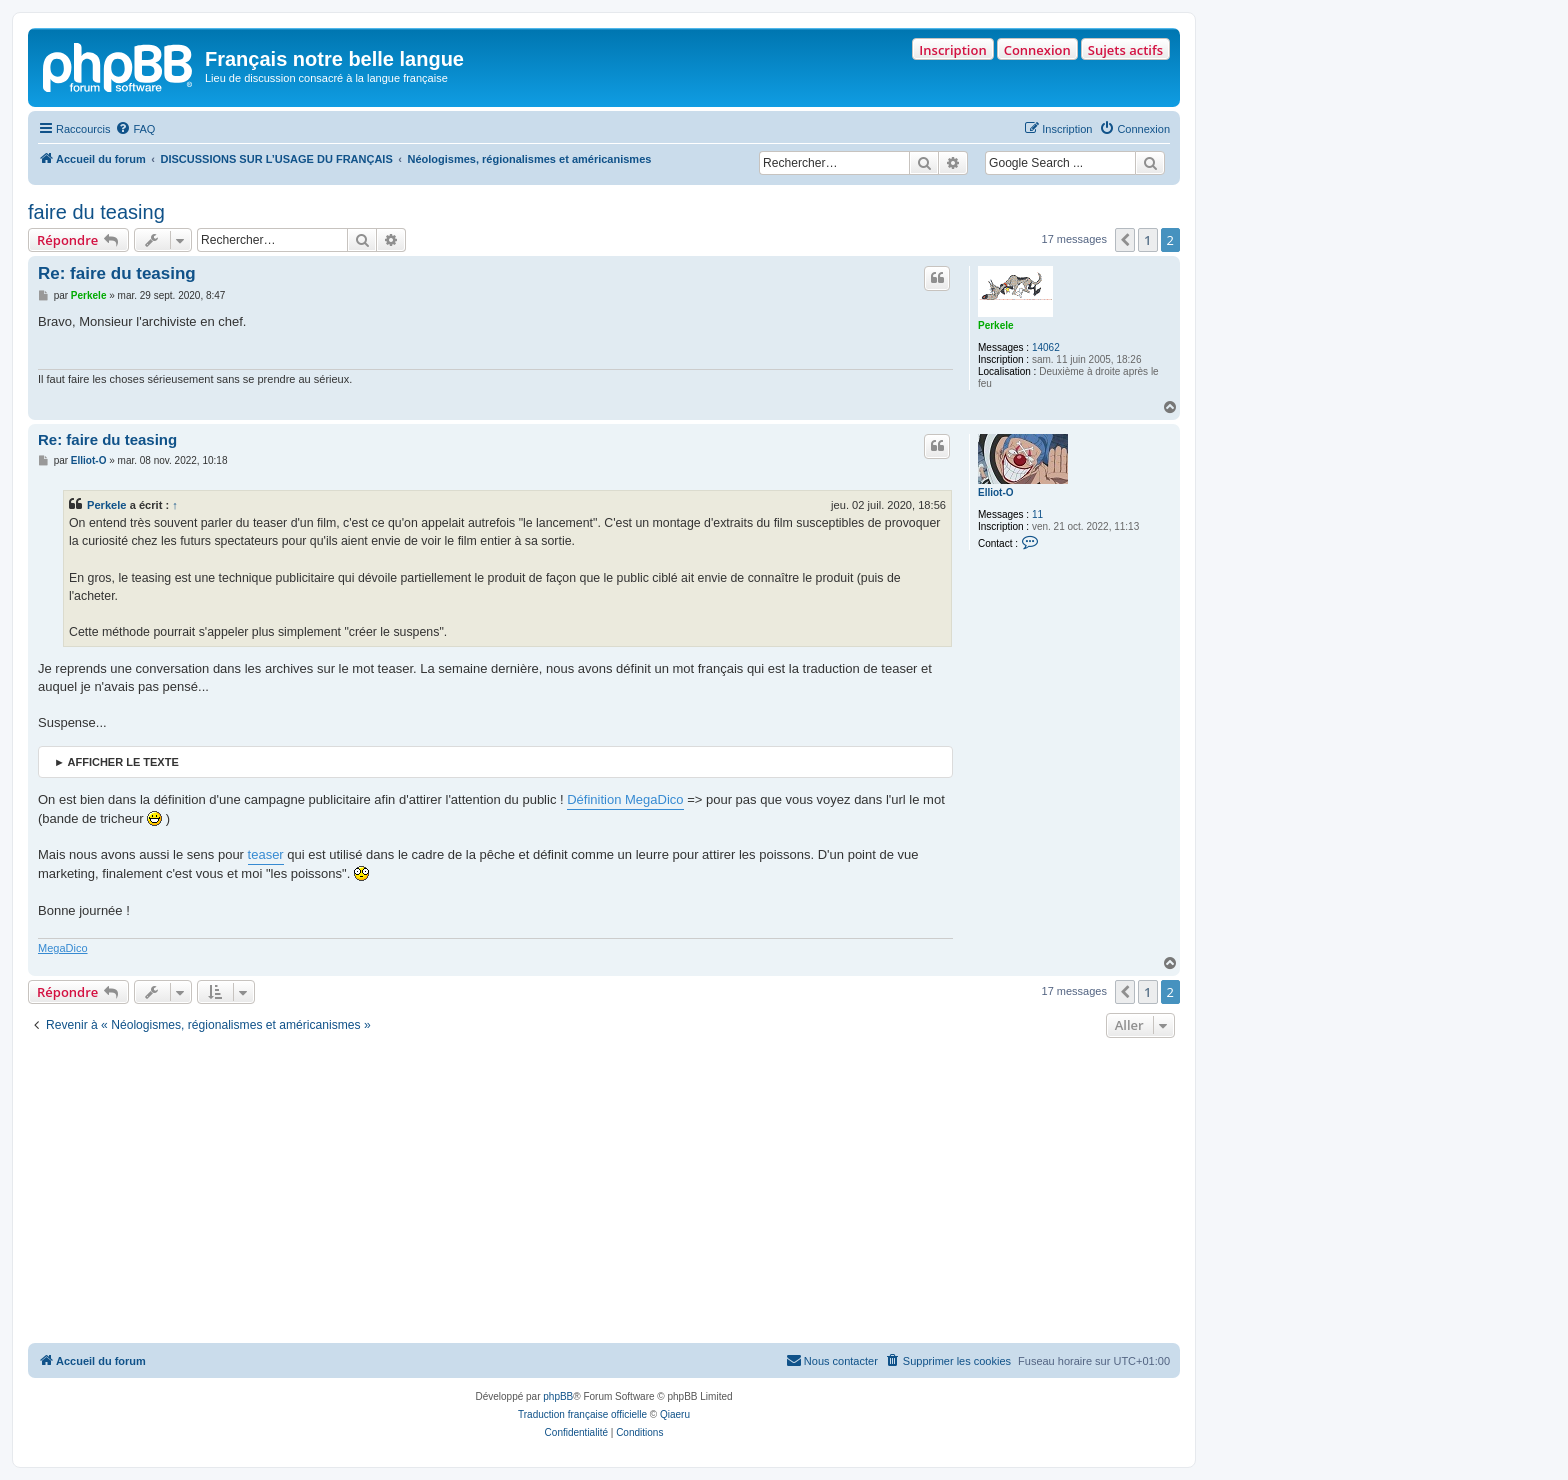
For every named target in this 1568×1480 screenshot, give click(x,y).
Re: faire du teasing (117, 273)
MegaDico (63, 948)
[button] (1125, 240)
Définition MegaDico (625, 799)
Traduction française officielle (582, 1414)
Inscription (952, 50)
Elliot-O (996, 492)
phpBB (558, 1396)
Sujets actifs (1125, 50)
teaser (266, 854)
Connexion (1037, 50)
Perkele (996, 325)
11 (1037, 514)
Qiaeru (675, 1414)
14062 (1046, 347)
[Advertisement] (604, 1193)
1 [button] (1147, 240)
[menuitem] (135, 129)
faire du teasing (96, 212)
